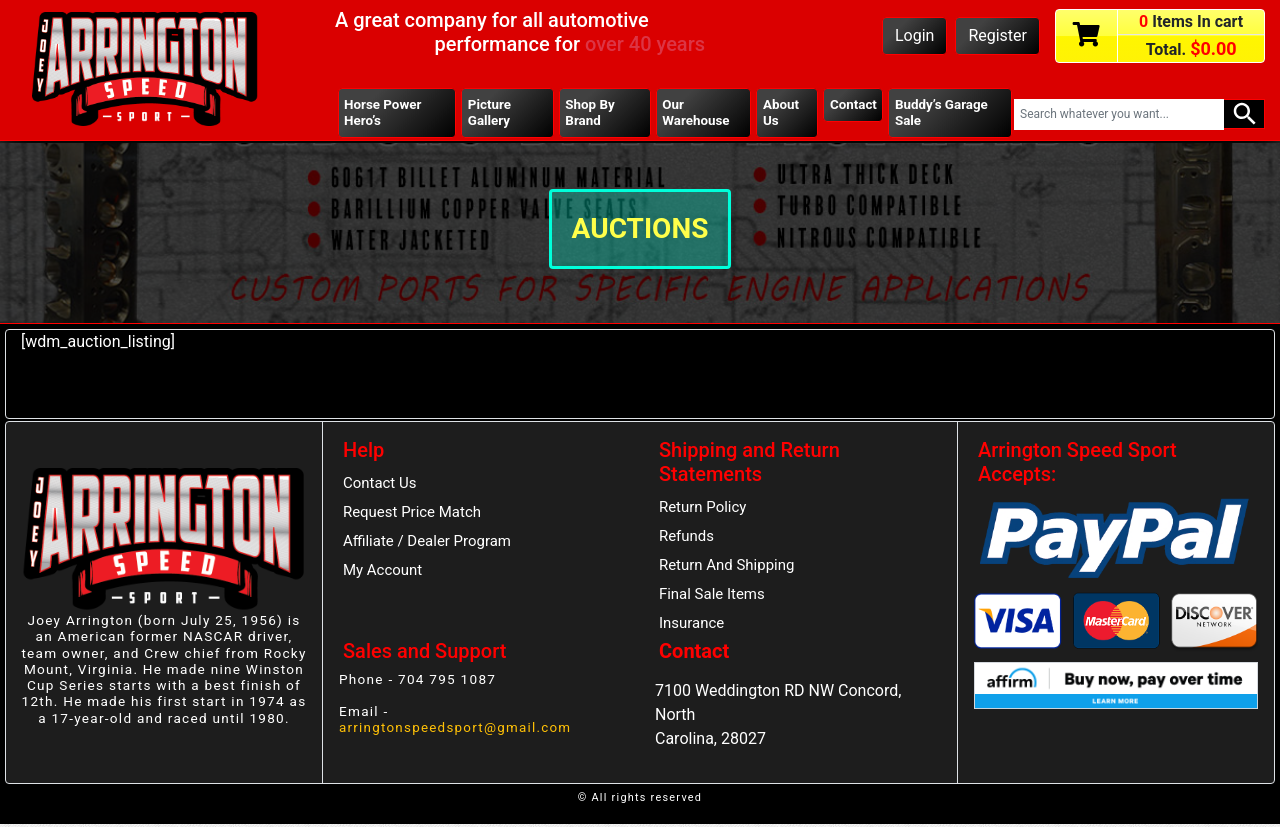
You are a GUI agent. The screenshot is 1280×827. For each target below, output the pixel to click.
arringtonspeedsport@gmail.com (457, 730)
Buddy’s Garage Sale (942, 113)
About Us (780, 113)
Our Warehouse (696, 113)
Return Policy (703, 509)
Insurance (692, 627)
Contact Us (380, 485)
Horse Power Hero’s (383, 113)
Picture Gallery (490, 113)
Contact (853, 105)
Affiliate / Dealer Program (428, 544)
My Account (383, 573)
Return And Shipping (727, 568)
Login (914, 35)
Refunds (687, 539)
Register (997, 35)
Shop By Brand (590, 113)
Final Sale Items (712, 597)
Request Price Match (413, 515)
